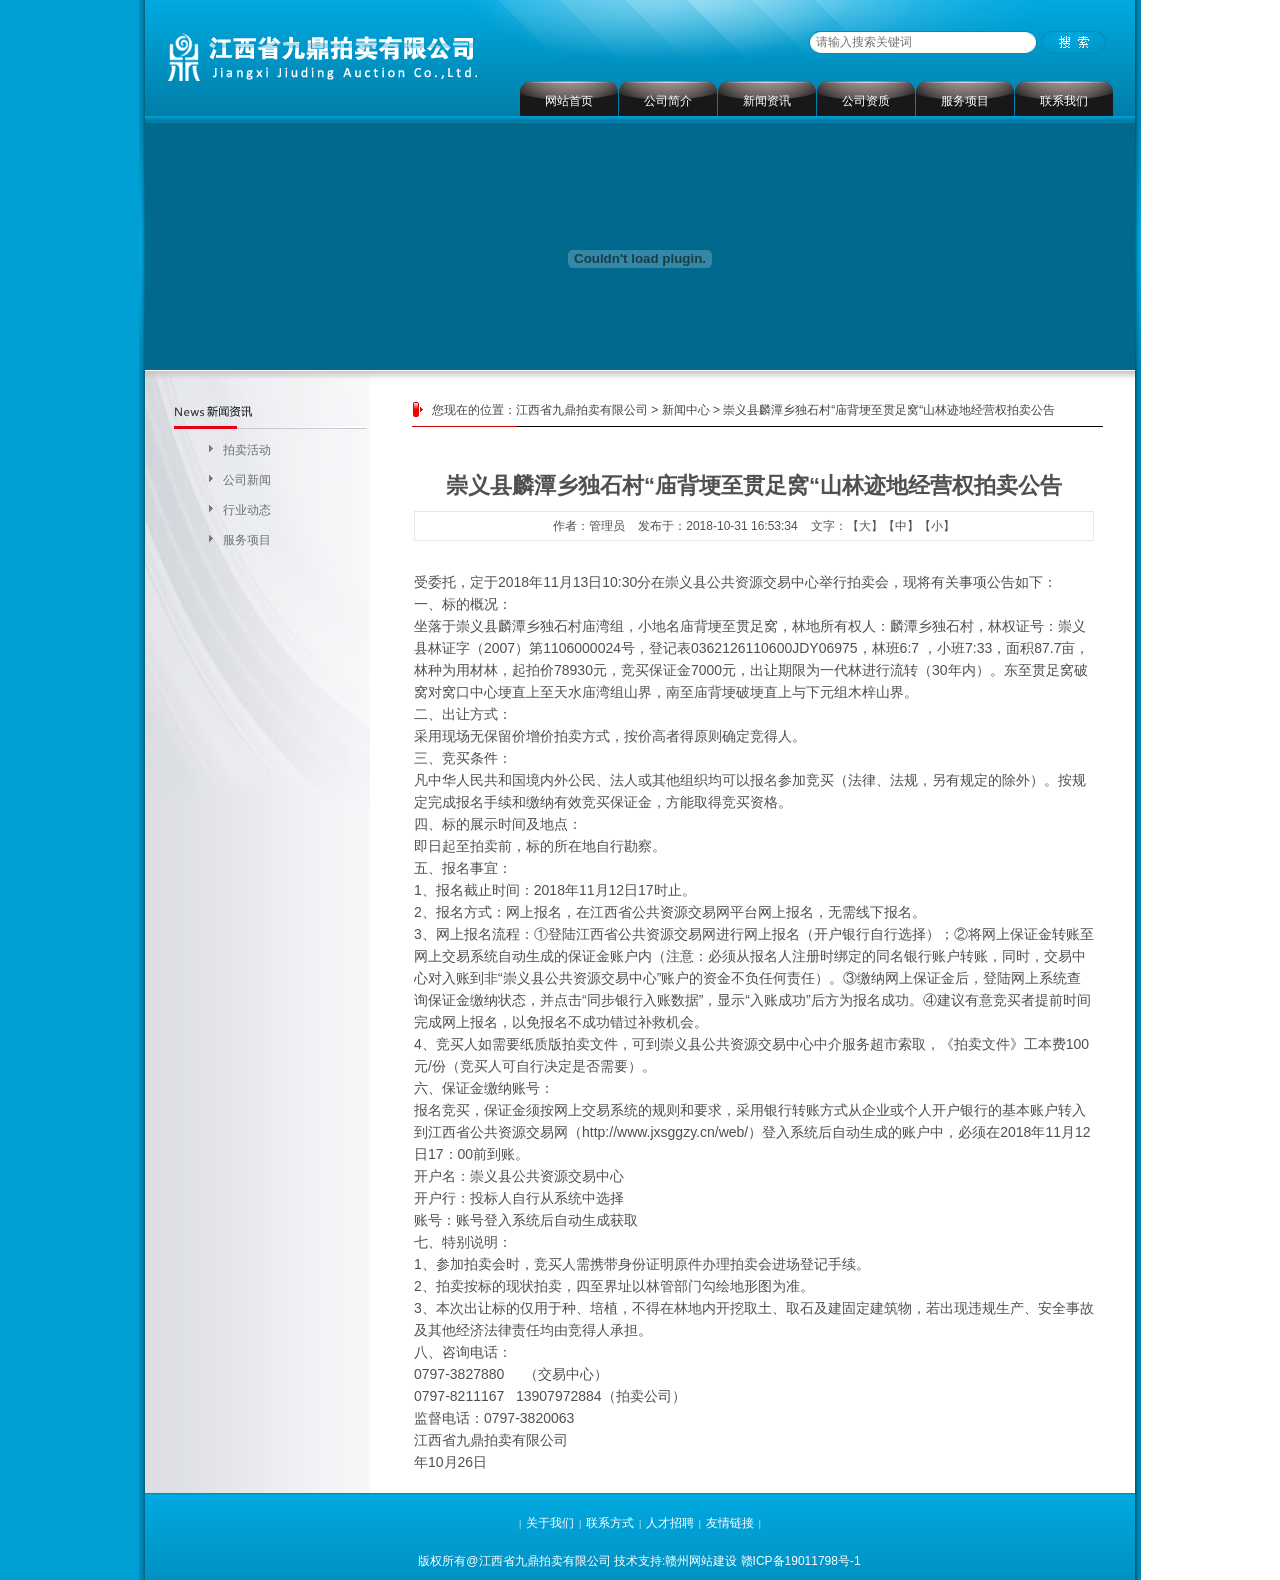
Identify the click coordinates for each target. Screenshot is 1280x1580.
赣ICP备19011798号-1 (801, 1561)
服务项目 (965, 101)
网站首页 (569, 101)
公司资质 (866, 101)
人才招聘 (670, 1523)
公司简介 (668, 101)
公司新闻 (247, 480)
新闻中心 (686, 410)
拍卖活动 (247, 450)
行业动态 (247, 510)
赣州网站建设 (701, 1561)
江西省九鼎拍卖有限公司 (582, 410)
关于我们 (550, 1523)
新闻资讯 (767, 101)
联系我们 (1064, 101)
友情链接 (730, 1523)
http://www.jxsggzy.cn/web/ (665, 1132)
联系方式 (610, 1523)
